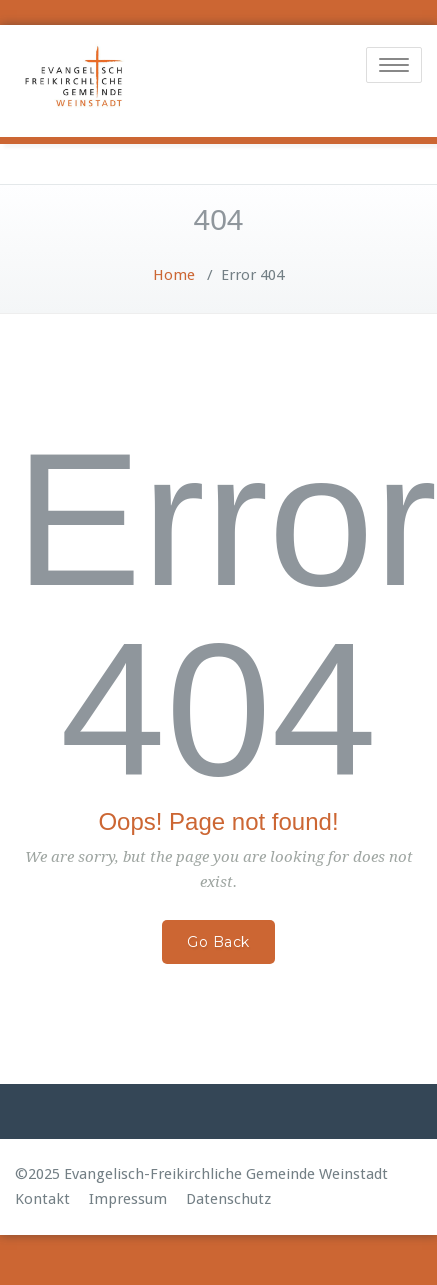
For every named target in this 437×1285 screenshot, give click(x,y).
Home (174, 275)
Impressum (128, 1199)
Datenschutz (228, 1199)
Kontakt (42, 1199)
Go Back (218, 942)
